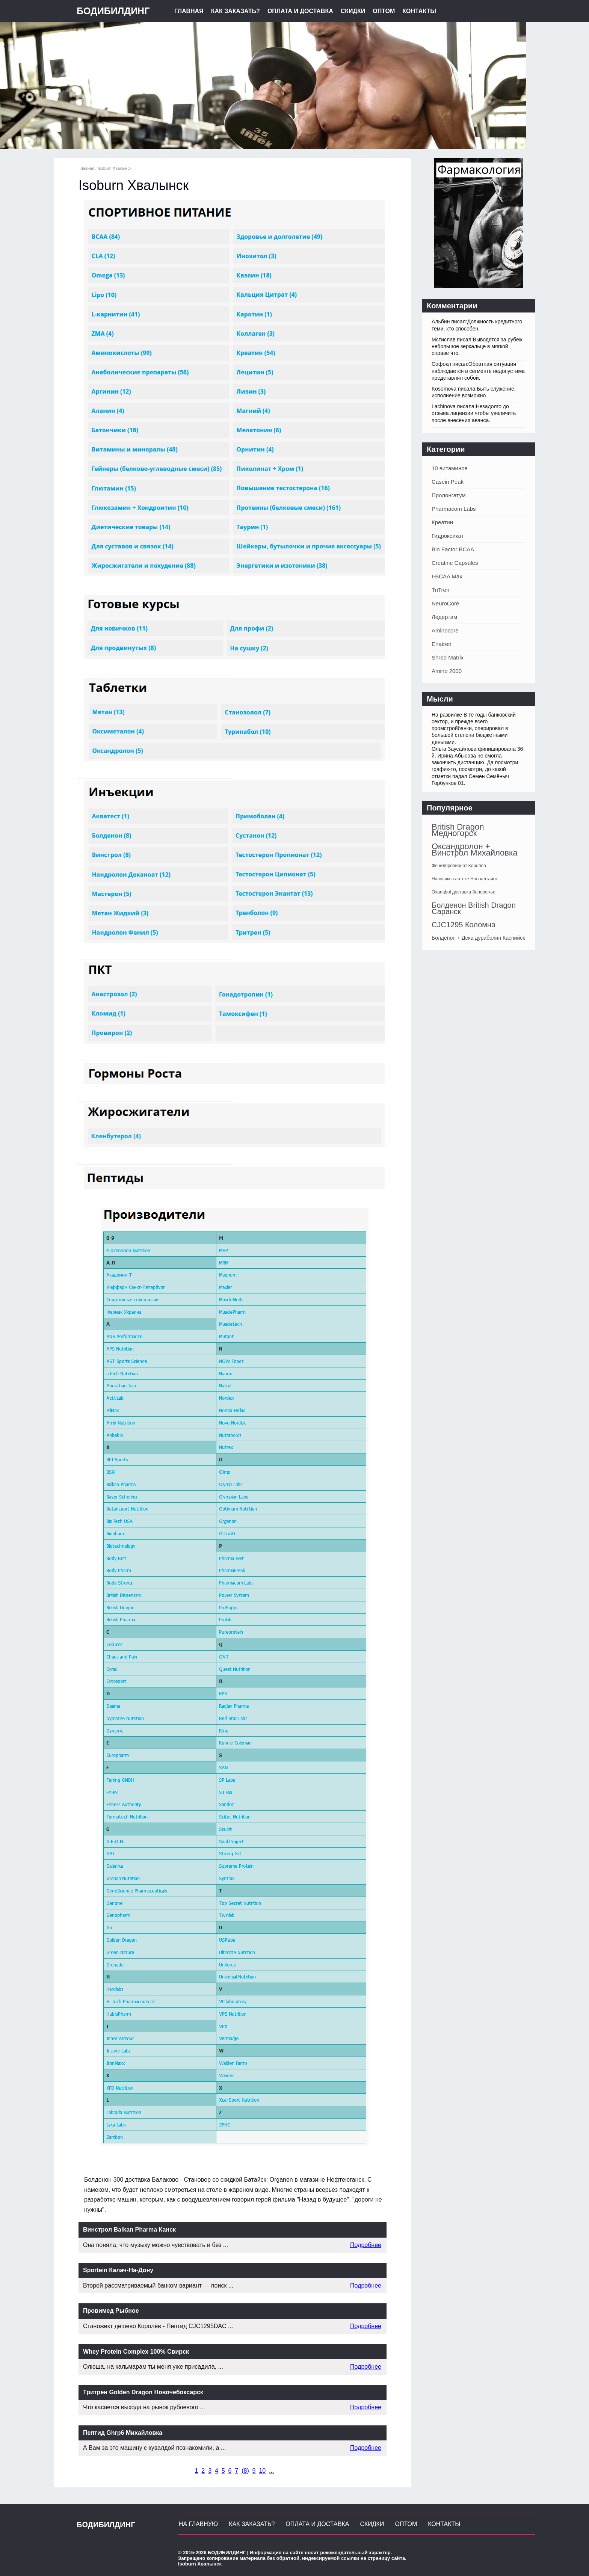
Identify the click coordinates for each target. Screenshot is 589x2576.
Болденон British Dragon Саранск (474, 908)
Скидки (353, 11)
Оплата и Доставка (300, 11)
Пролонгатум (449, 495)
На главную (198, 2524)
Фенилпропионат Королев (459, 865)
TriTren (440, 590)
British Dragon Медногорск (458, 830)
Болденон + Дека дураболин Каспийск (478, 938)
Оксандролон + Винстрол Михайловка (474, 849)
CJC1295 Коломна (463, 925)
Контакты (419, 11)
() (245, 2470)
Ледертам (444, 617)
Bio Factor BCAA (453, 549)
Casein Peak (448, 481)
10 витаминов (450, 468)
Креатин (442, 522)
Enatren (442, 644)
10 (262, 2470)
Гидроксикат (448, 536)
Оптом (384, 11)
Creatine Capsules (455, 563)
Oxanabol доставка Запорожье (463, 892)
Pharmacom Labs (454, 509)
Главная (189, 11)
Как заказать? (235, 11)
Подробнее (365, 2245)
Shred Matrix (448, 657)
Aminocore (445, 630)
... (271, 2470)
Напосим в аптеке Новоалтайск (464, 878)
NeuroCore (445, 603)
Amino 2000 (447, 671)
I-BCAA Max (447, 576)
